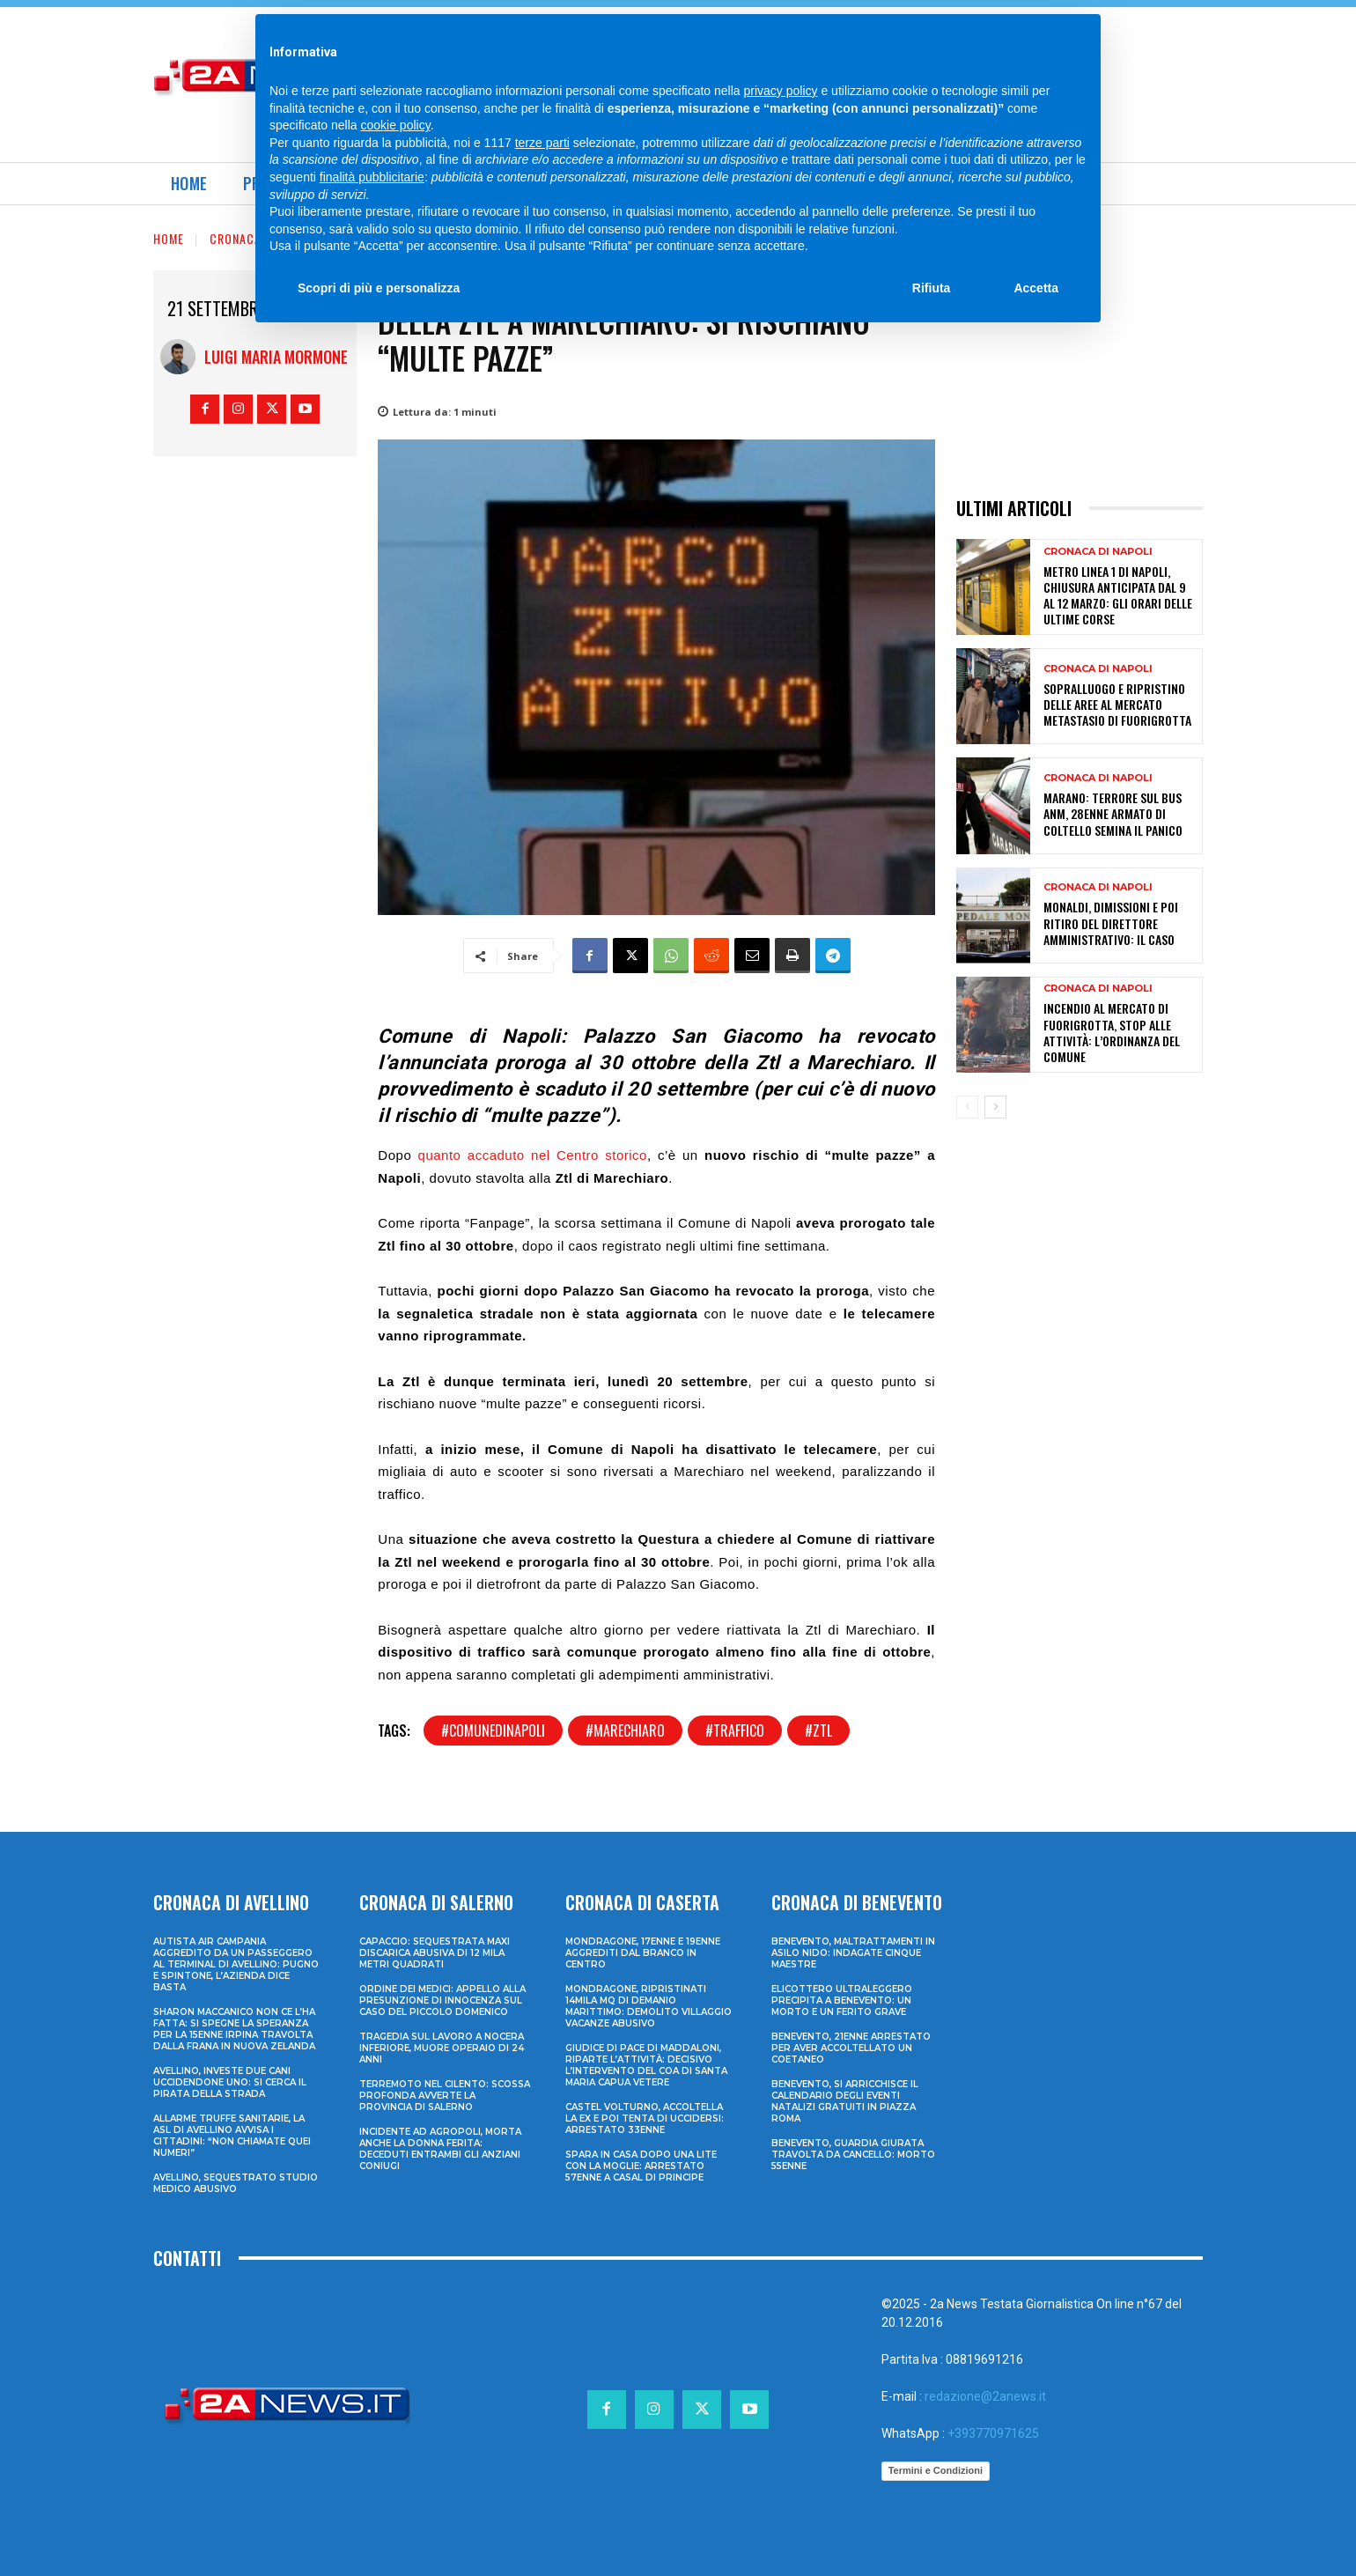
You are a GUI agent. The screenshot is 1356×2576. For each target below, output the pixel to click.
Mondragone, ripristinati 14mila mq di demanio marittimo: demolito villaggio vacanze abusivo (648, 2006)
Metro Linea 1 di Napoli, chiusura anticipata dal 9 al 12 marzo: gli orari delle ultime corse (1117, 595)
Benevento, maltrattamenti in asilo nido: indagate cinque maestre (853, 1953)
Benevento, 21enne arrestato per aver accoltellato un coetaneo (851, 2048)
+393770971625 (993, 2433)
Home (168, 238)
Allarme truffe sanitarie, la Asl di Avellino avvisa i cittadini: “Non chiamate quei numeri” (232, 2136)
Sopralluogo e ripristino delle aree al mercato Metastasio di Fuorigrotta (1117, 704)
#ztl (818, 1730)
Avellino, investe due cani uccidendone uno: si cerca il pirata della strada (229, 2082)
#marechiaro (625, 1730)
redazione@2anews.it (985, 2396)
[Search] (1042, 35)
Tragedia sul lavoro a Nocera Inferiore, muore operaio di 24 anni (441, 2048)
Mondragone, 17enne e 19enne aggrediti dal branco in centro (642, 1953)
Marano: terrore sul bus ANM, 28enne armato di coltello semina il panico (1113, 813)
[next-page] (995, 1107)
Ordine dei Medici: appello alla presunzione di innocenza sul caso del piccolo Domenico (442, 2000)
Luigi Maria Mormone (276, 356)
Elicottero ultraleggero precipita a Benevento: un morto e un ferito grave (841, 2000)
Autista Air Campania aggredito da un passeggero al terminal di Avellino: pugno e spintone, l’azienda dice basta (236, 1964)
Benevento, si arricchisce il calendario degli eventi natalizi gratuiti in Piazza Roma (844, 2101)
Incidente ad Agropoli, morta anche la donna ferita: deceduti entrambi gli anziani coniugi (440, 2149)
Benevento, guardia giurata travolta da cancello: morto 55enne (853, 2154)
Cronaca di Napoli (264, 238)
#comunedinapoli (493, 1730)
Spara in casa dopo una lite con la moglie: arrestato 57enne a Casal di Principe (641, 2166)
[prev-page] (967, 1107)
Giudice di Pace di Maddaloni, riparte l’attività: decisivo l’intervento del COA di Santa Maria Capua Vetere (646, 2065)
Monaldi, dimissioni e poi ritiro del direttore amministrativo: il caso (1110, 922)
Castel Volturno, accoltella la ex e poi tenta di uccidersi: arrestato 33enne (644, 2118)
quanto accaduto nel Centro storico (532, 1155)
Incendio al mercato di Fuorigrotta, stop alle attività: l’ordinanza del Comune (1111, 1032)
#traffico (734, 1730)
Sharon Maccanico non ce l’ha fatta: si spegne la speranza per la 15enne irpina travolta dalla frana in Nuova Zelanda (234, 2029)
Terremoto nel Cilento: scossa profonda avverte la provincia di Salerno (444, 2095)
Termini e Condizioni (935, 2470)
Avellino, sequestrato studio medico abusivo (235, 2183)
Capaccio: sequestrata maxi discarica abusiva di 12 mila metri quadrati (434, 1953)
